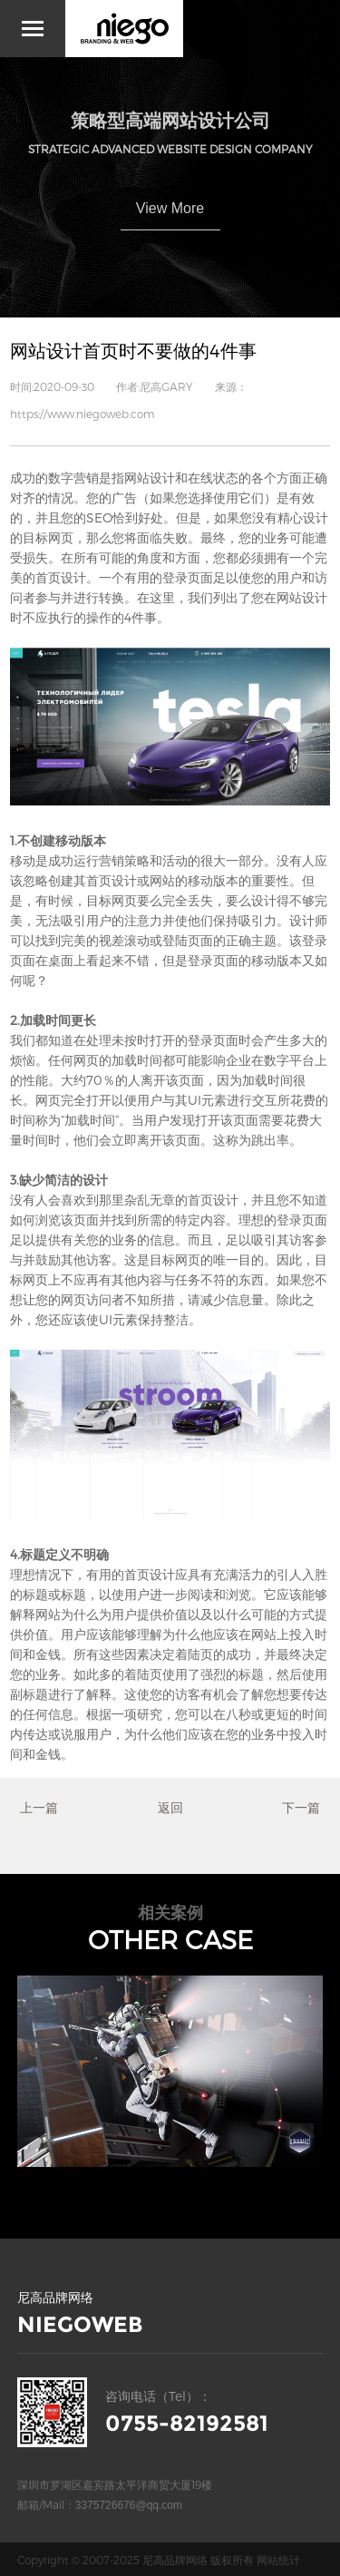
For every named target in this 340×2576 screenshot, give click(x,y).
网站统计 (278, 2559)
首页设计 (60, 577)
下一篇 (301, 1807)
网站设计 (149, 477)
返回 (170, 1807)
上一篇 (39, 1807)
